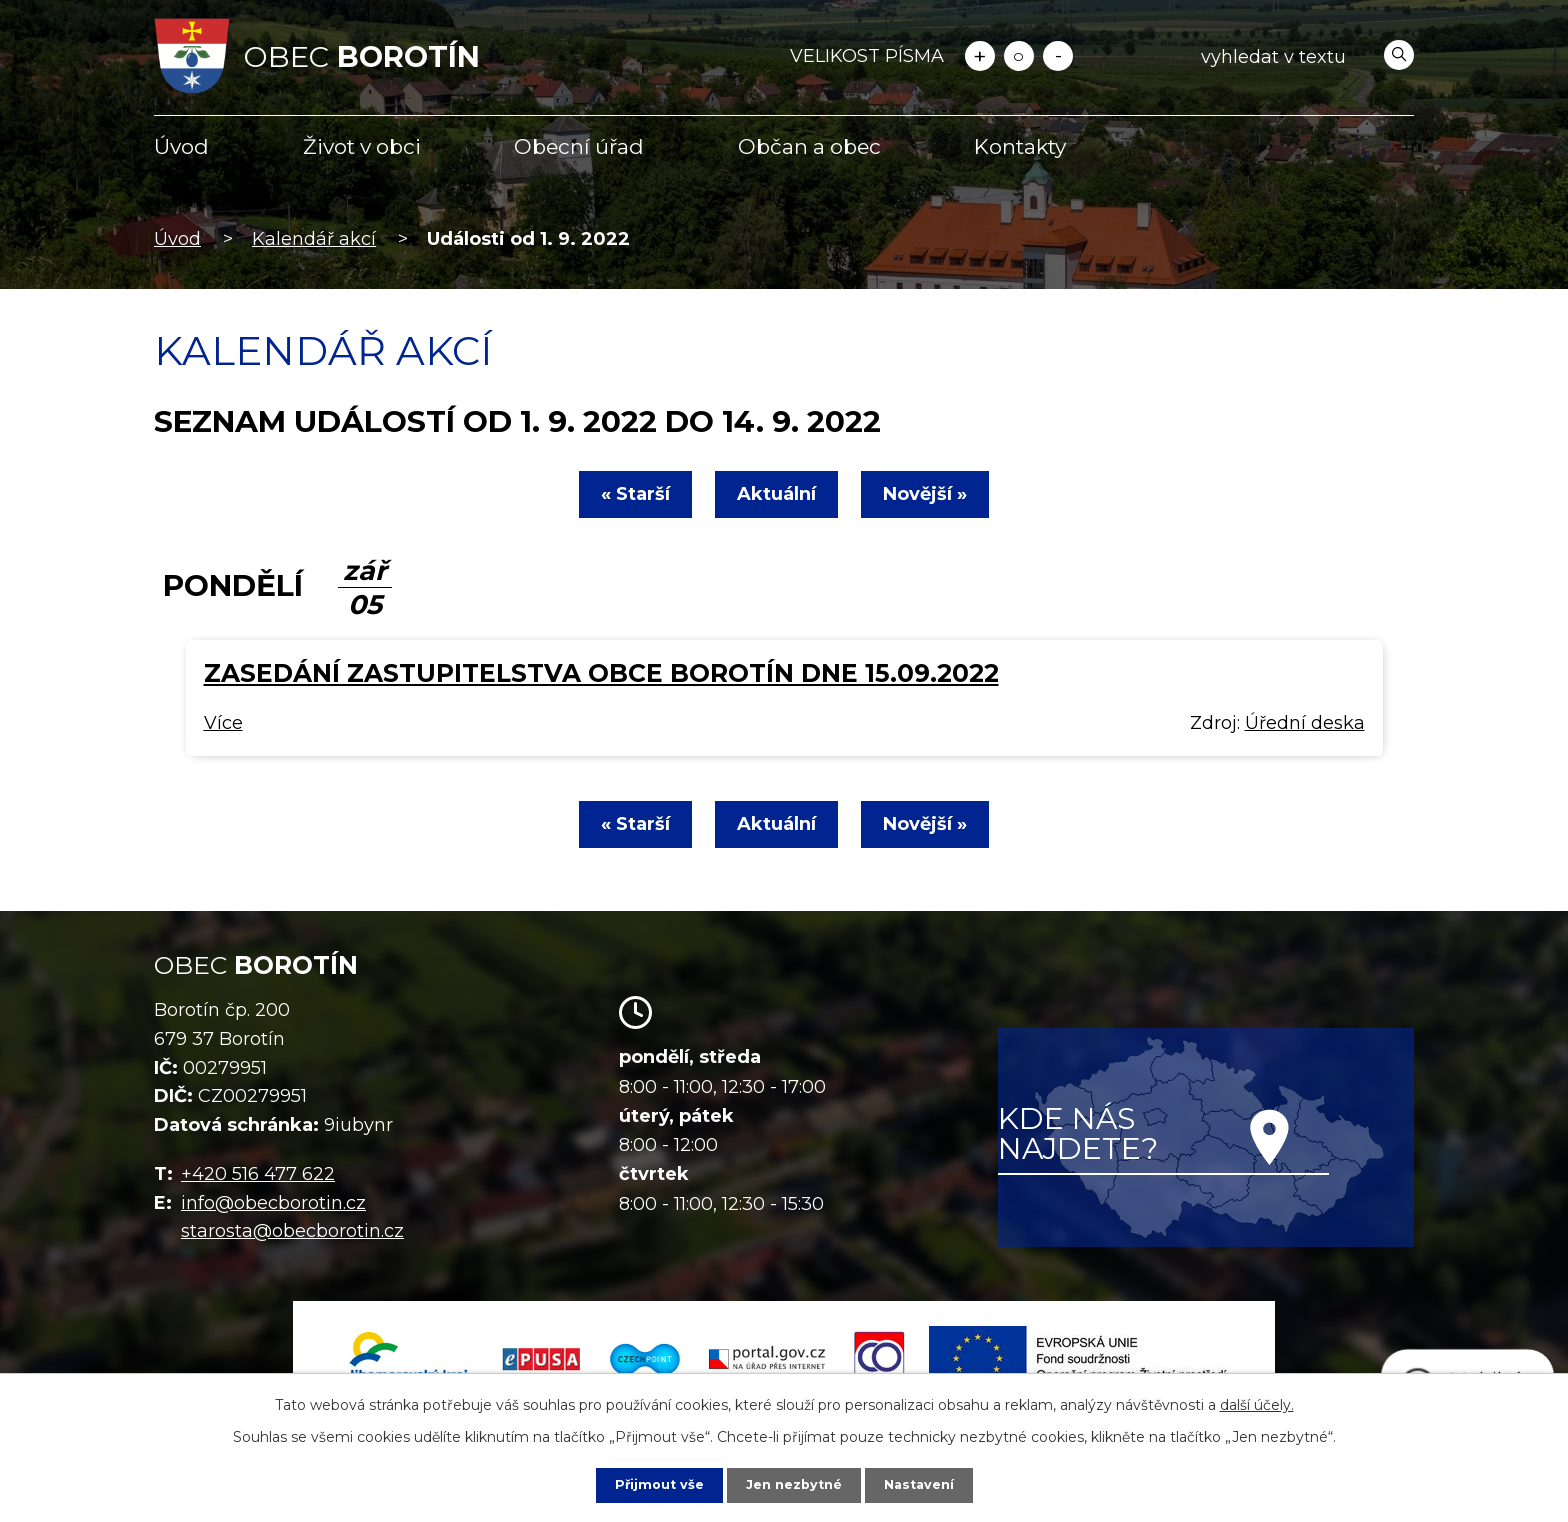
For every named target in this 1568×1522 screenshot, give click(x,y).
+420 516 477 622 (258, 1174)
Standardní (1019, 56)
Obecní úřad (579, 146)
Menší (1058, 56)
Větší (980, 56)
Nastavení (926, 1484)
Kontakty (1020, 146)
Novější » (937, 494)
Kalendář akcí (314, 239)
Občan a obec (809, 146)
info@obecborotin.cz (273, 1203)
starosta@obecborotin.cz (292, 1231)
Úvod (181, 146)
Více (223, 723)
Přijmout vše (652, 1484)
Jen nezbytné (793, 1484)
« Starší (623, 494)
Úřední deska (1305, 723)
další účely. (1257, 1403)
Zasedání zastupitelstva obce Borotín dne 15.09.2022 (601, 673)
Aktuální (776, 494)
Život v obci (362, 146)
